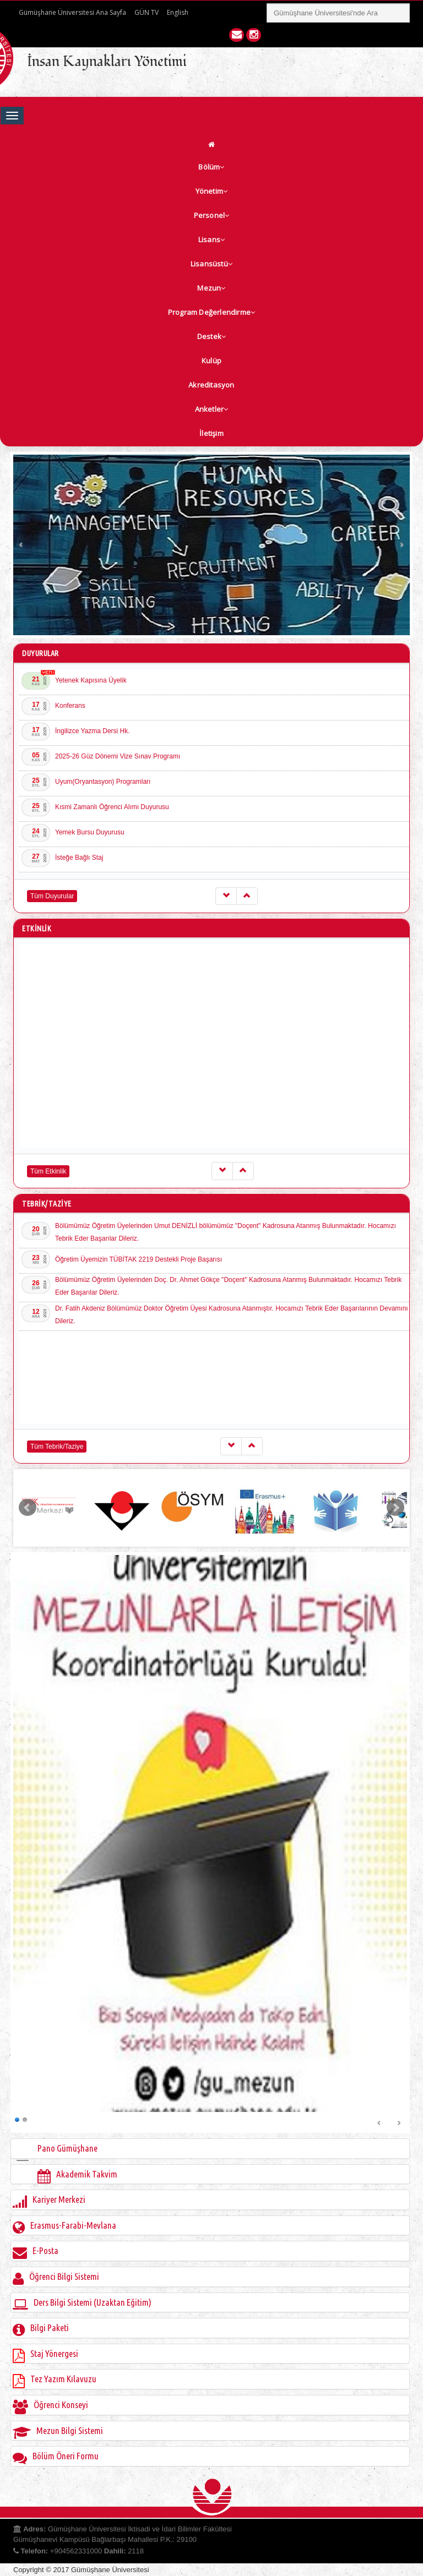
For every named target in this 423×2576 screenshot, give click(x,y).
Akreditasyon (211, 385)
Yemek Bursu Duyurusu (89, 832)
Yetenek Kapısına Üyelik (91, 680)
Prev (21, 545)
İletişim (211, 433)
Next (401, 545)
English (177, 12)
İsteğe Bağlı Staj (79, 857)
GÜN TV (146, 12)
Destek (211, 336)
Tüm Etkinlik (48, 1171)
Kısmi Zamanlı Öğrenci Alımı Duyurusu (112, 807)
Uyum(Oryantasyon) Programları (102, 781)
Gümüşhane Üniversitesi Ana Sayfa (72, 12)
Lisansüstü (211, 264)
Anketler (212, 409)
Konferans (70, 706)
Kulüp (211, 360)
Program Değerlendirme (211, 312)
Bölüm (211, 167)
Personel (212, 215)
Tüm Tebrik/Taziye (56, 1446)
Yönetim (212, 191)
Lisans (211, 239)
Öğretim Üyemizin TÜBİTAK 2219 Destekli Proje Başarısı (138, 1259)
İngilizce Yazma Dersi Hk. (92, 731)
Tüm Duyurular (52, 896)
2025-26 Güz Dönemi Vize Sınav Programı (117, 756)
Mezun (211, 288)
